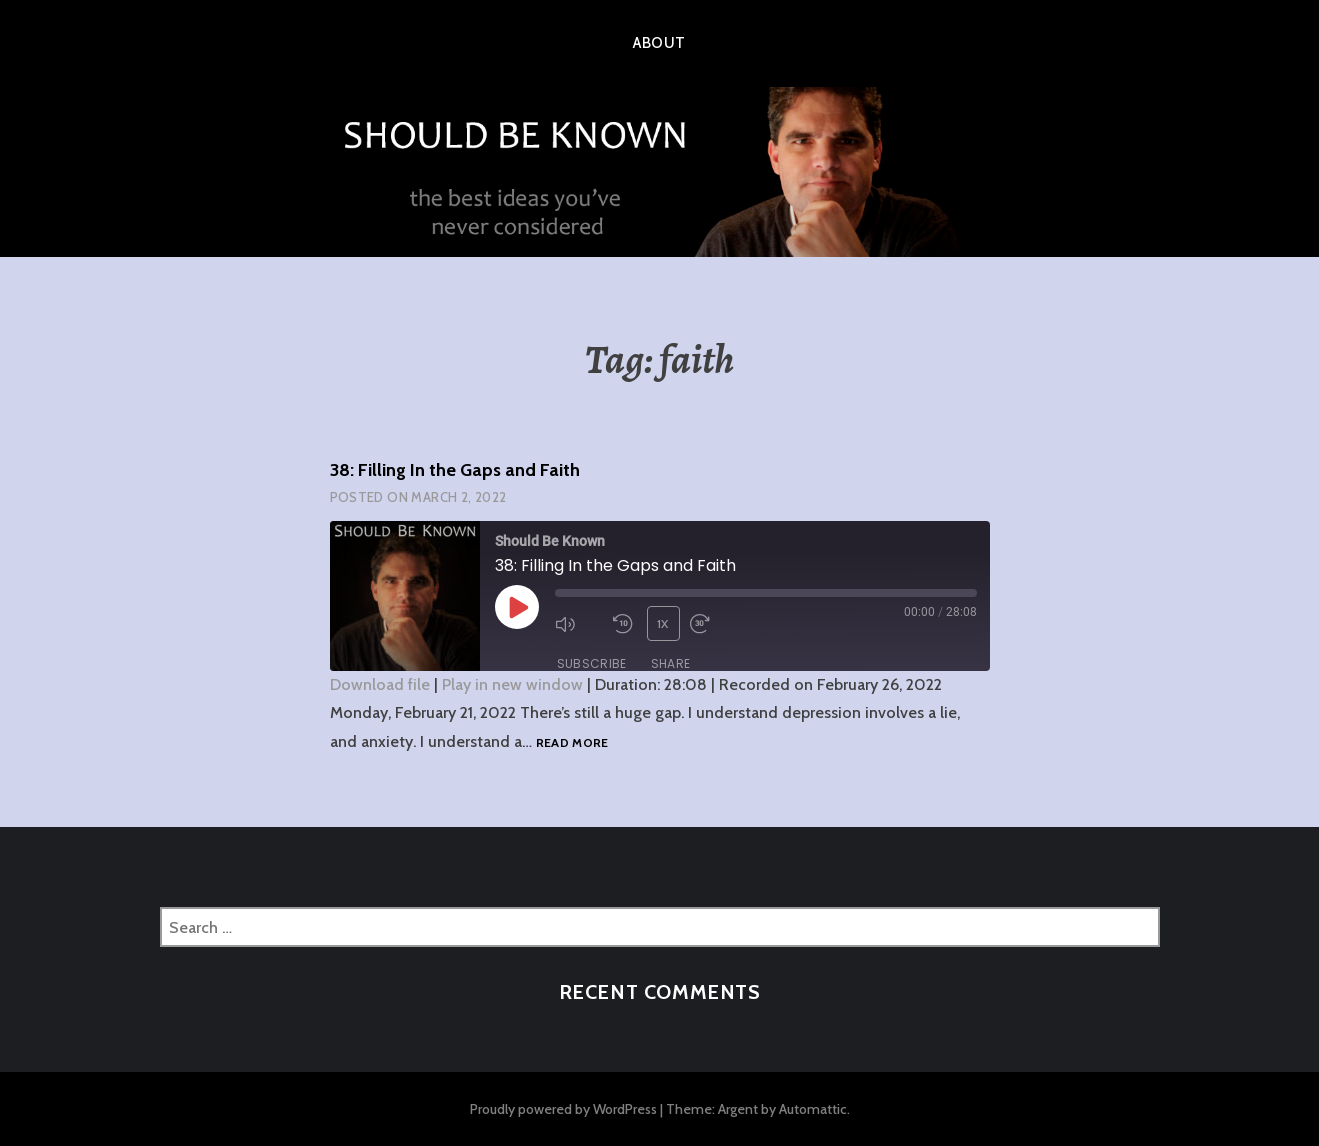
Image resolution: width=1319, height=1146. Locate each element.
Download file (380, 684)
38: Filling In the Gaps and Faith (455, 470)
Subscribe (592, 663)
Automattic (813, 1109)
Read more (572, 743)
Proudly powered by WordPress (563, 1109)
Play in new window (512, 684)
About (659, 43)
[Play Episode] (517, 607)
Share (671, 663)
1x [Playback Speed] (663, 623)
